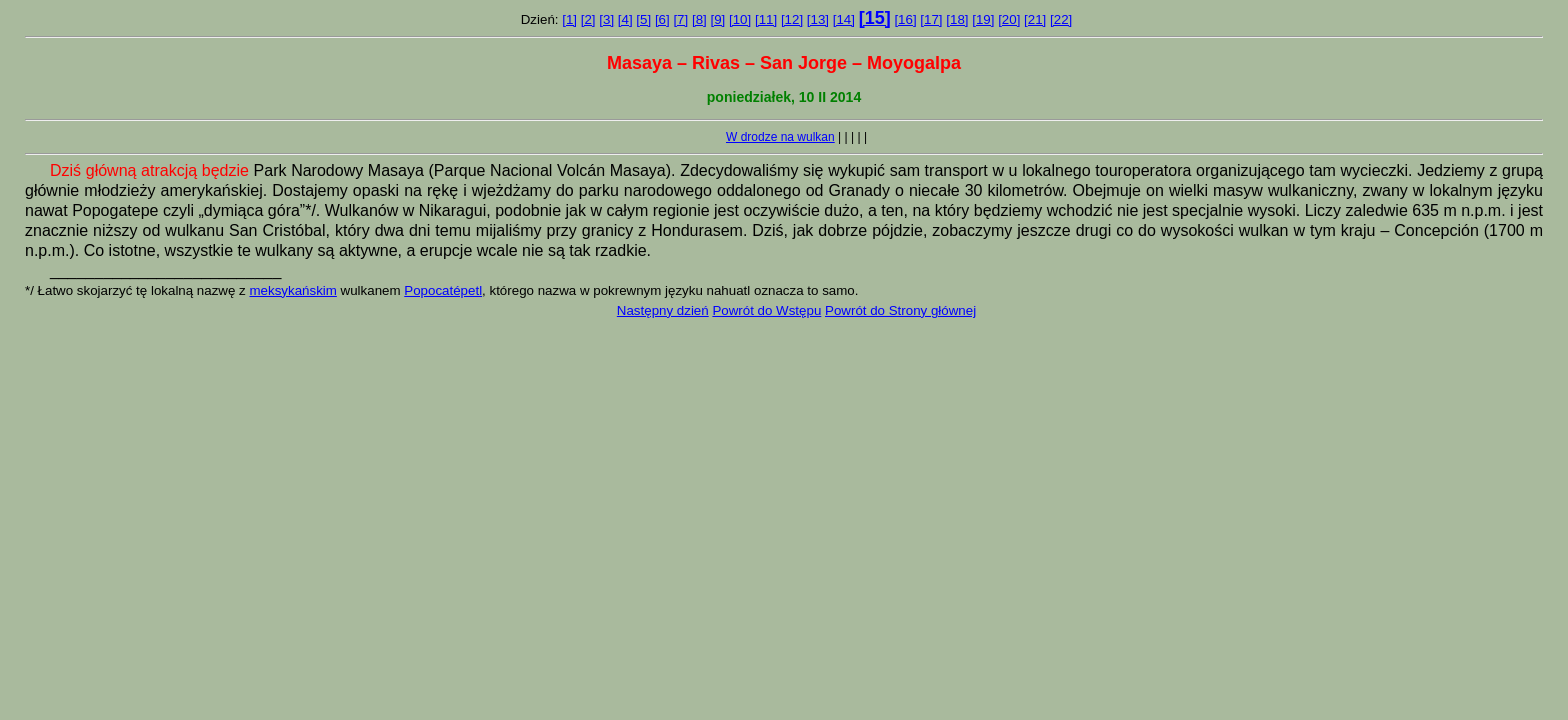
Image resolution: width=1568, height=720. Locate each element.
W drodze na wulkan (780, 137)
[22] (1061, 19)
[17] (931, 19)
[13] (818, 19)
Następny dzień (663, 310)
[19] (983, 19)
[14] (844, 19)
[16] (905, 19)
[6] (662, 19)
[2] (588, 19)
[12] (792, 19)
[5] (643, 19)
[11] (766, 19)
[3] (606, 19)
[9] (717, 19)
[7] (680, 19)
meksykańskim (292, 290)
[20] (1009, 19)
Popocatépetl (443, 290)
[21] (1035, 19)
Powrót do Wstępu (766, 310)
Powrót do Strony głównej (900, 310)
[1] (569, 19)
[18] (957, 19)
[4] (625, 19)
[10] (740, 19)
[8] (699, 19)
